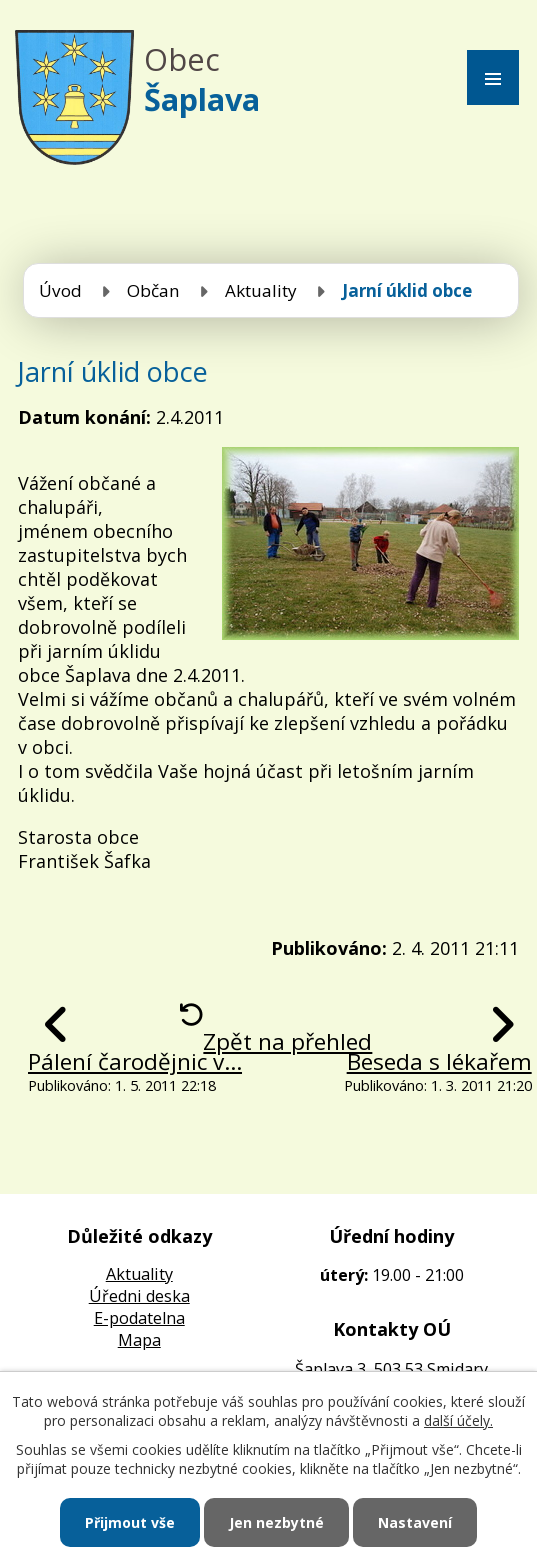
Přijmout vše (130, 1522)
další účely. (458, 1420)
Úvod (60, 290)
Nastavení (415, 1522)
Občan (153, 290)
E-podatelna (139, 1318)
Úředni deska (139, 1296)
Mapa (139, 1340)
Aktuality (261, 290)
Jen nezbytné (276, 1522)
